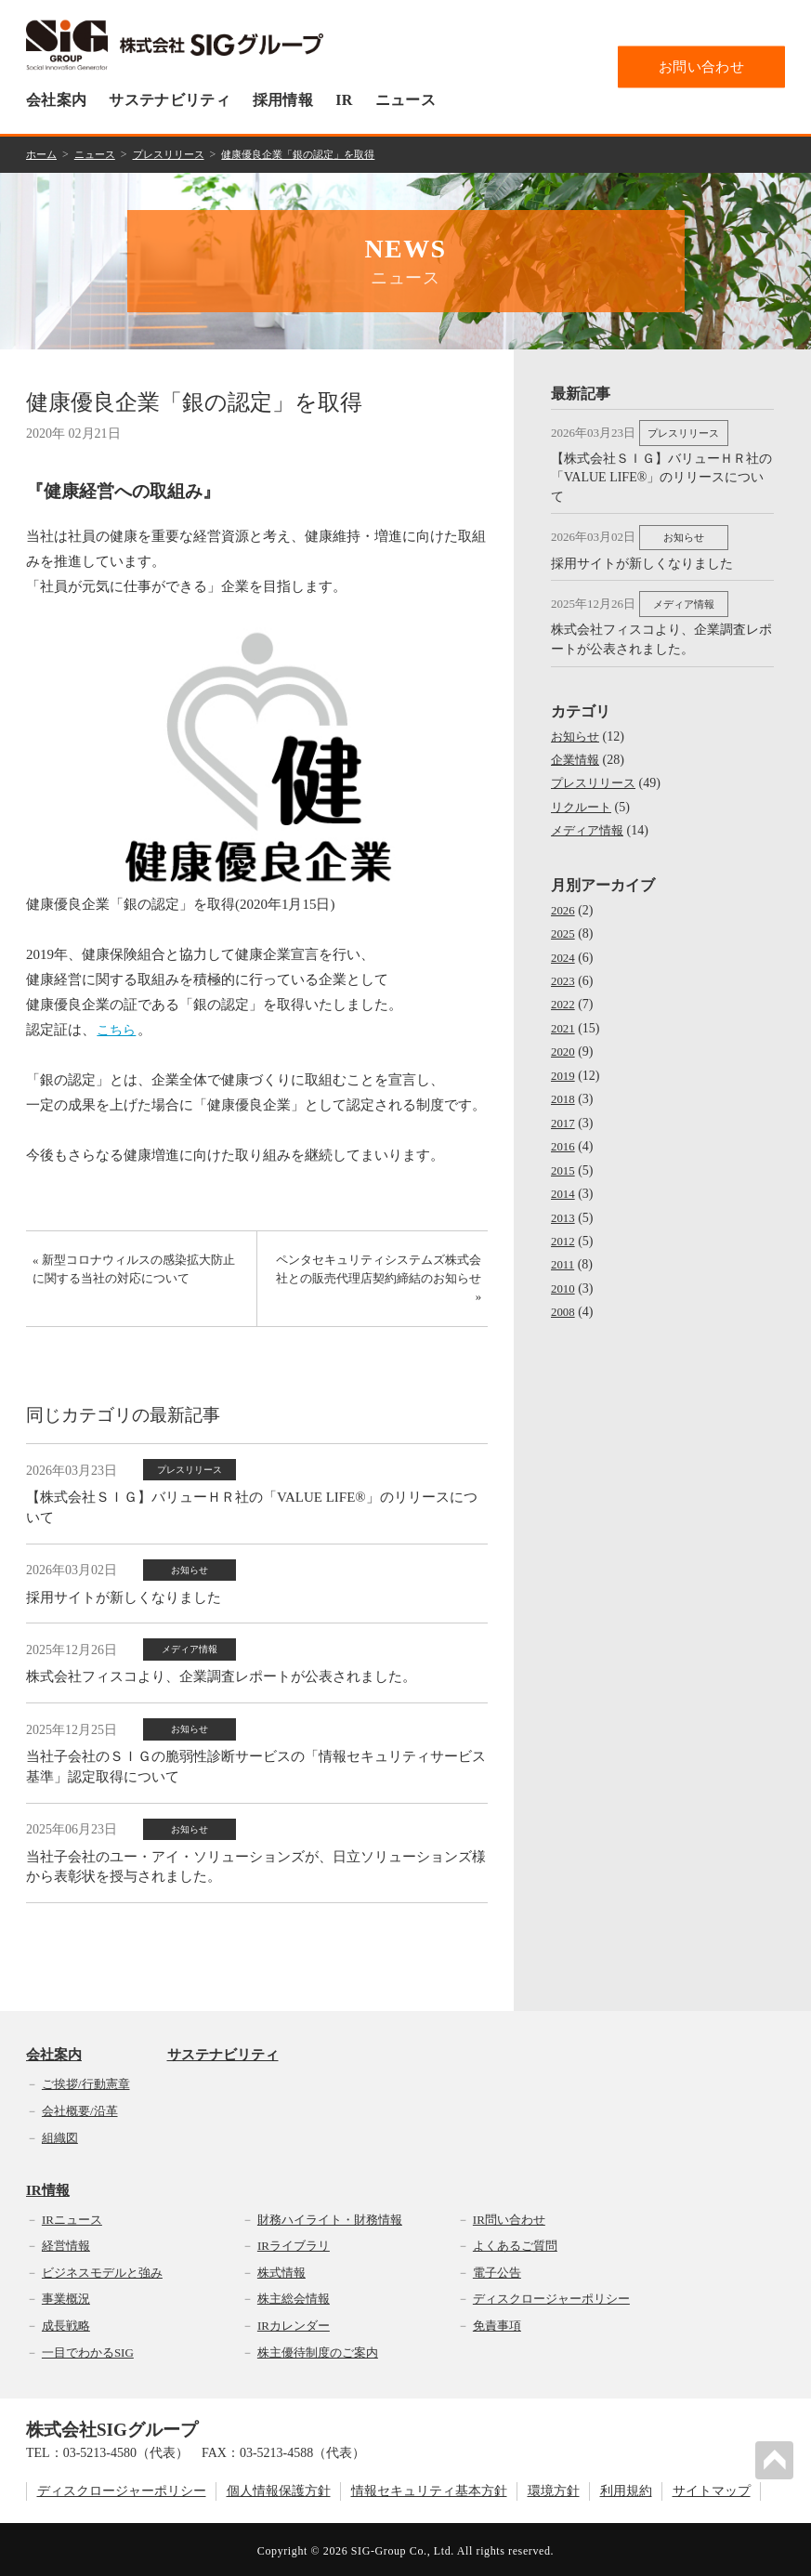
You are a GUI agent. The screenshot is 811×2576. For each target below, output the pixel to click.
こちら (118, 1026)
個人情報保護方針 (279, 2488)
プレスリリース (178, 153)
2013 (564, 1204)
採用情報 (283, 100)
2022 (564, 993)
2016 (564, 1134)
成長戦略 (66, 2323)
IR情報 (48, 2188)
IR (343, 100)
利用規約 (626, 2488)
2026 (564, 900)
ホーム (42, 153)
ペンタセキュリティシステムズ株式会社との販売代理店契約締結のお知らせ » (384, 1283)
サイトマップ (712, 2488)
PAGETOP (777, 2457)
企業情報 (577, 750)
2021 (564, 1017)
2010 (564, 1274)
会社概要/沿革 (80, 2108)
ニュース (405, 100)
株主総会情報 (293, 2296)
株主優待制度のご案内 (317, 2349)
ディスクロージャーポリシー (551, 2296)
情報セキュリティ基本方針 (429, 2488)
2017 (564, 1110)
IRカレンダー (293, 2323)
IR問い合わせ (509, 2217)
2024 (564, 946)
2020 (564, 1040)
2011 (563, 1251)
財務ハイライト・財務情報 (329, 2217)
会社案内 (56, 100)
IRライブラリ (293, 2243)
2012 (564, 1227)
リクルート (583, 798)
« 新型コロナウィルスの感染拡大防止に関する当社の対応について (135, 1274)
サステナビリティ (169, 100)
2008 (564, 1298)
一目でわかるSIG (88, 2349)
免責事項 (497, 2323)
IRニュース (72, 2217)
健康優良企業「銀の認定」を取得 (317, 153)
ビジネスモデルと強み (102, 2270)
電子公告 (497, 2270)
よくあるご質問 (515, 2243)
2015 (564, 1157)
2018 (564, 1087)
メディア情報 (590, 821)
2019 (564, 1064)
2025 (564, 923)
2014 (564, 1181)
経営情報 (66, 2243)
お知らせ (577, 727)
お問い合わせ (701, 66)
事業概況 (66, 2296)
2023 (564, 970)
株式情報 (281, 2270)
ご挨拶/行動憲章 (86, 2081)
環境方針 (554, 2488)
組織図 (60, 2134)
